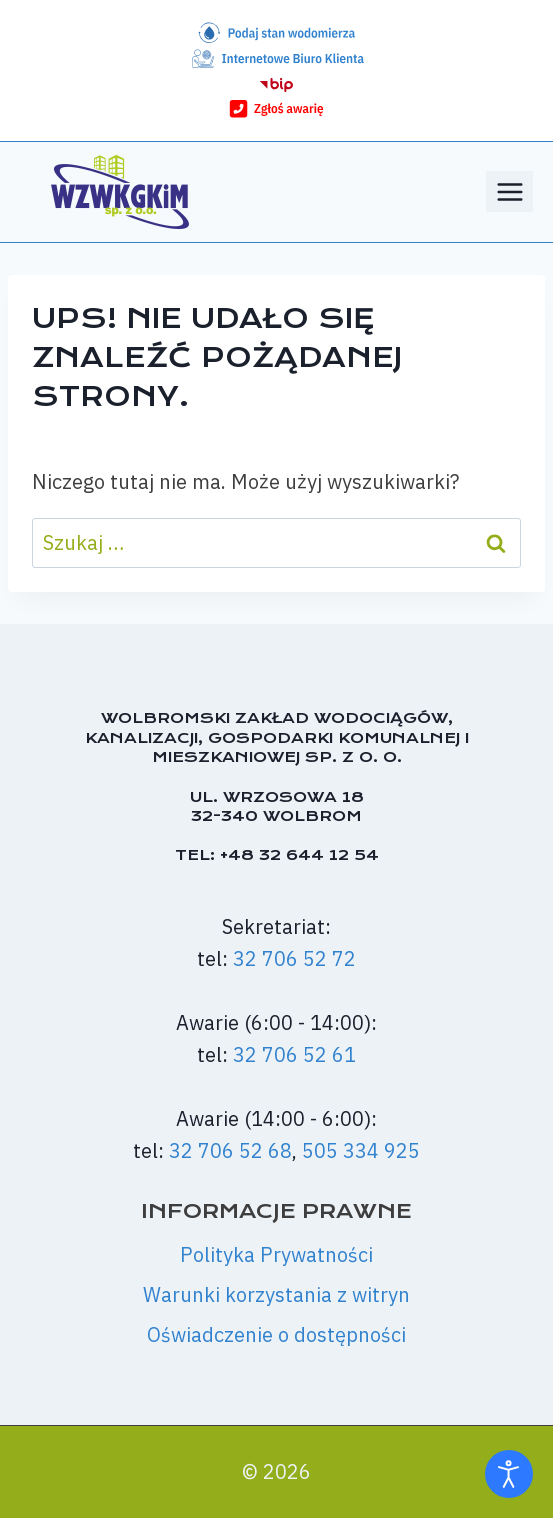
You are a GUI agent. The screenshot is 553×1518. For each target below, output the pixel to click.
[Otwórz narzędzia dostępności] (509, 1474)
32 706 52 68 (230, 1150)
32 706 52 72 (294, 958)
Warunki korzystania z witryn (276, 1294)
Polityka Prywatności (276, 1254)
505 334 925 (361, 1150)
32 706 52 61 (294, 1054)
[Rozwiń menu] (509, 191)
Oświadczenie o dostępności (276, 1334)
